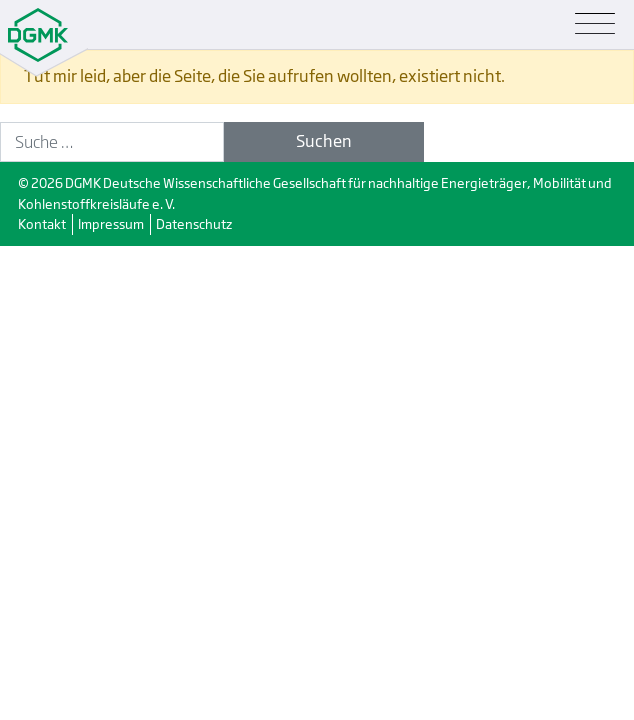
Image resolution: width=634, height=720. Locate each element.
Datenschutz (194, 224)
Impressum (111, 224)
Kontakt (42, 224)
